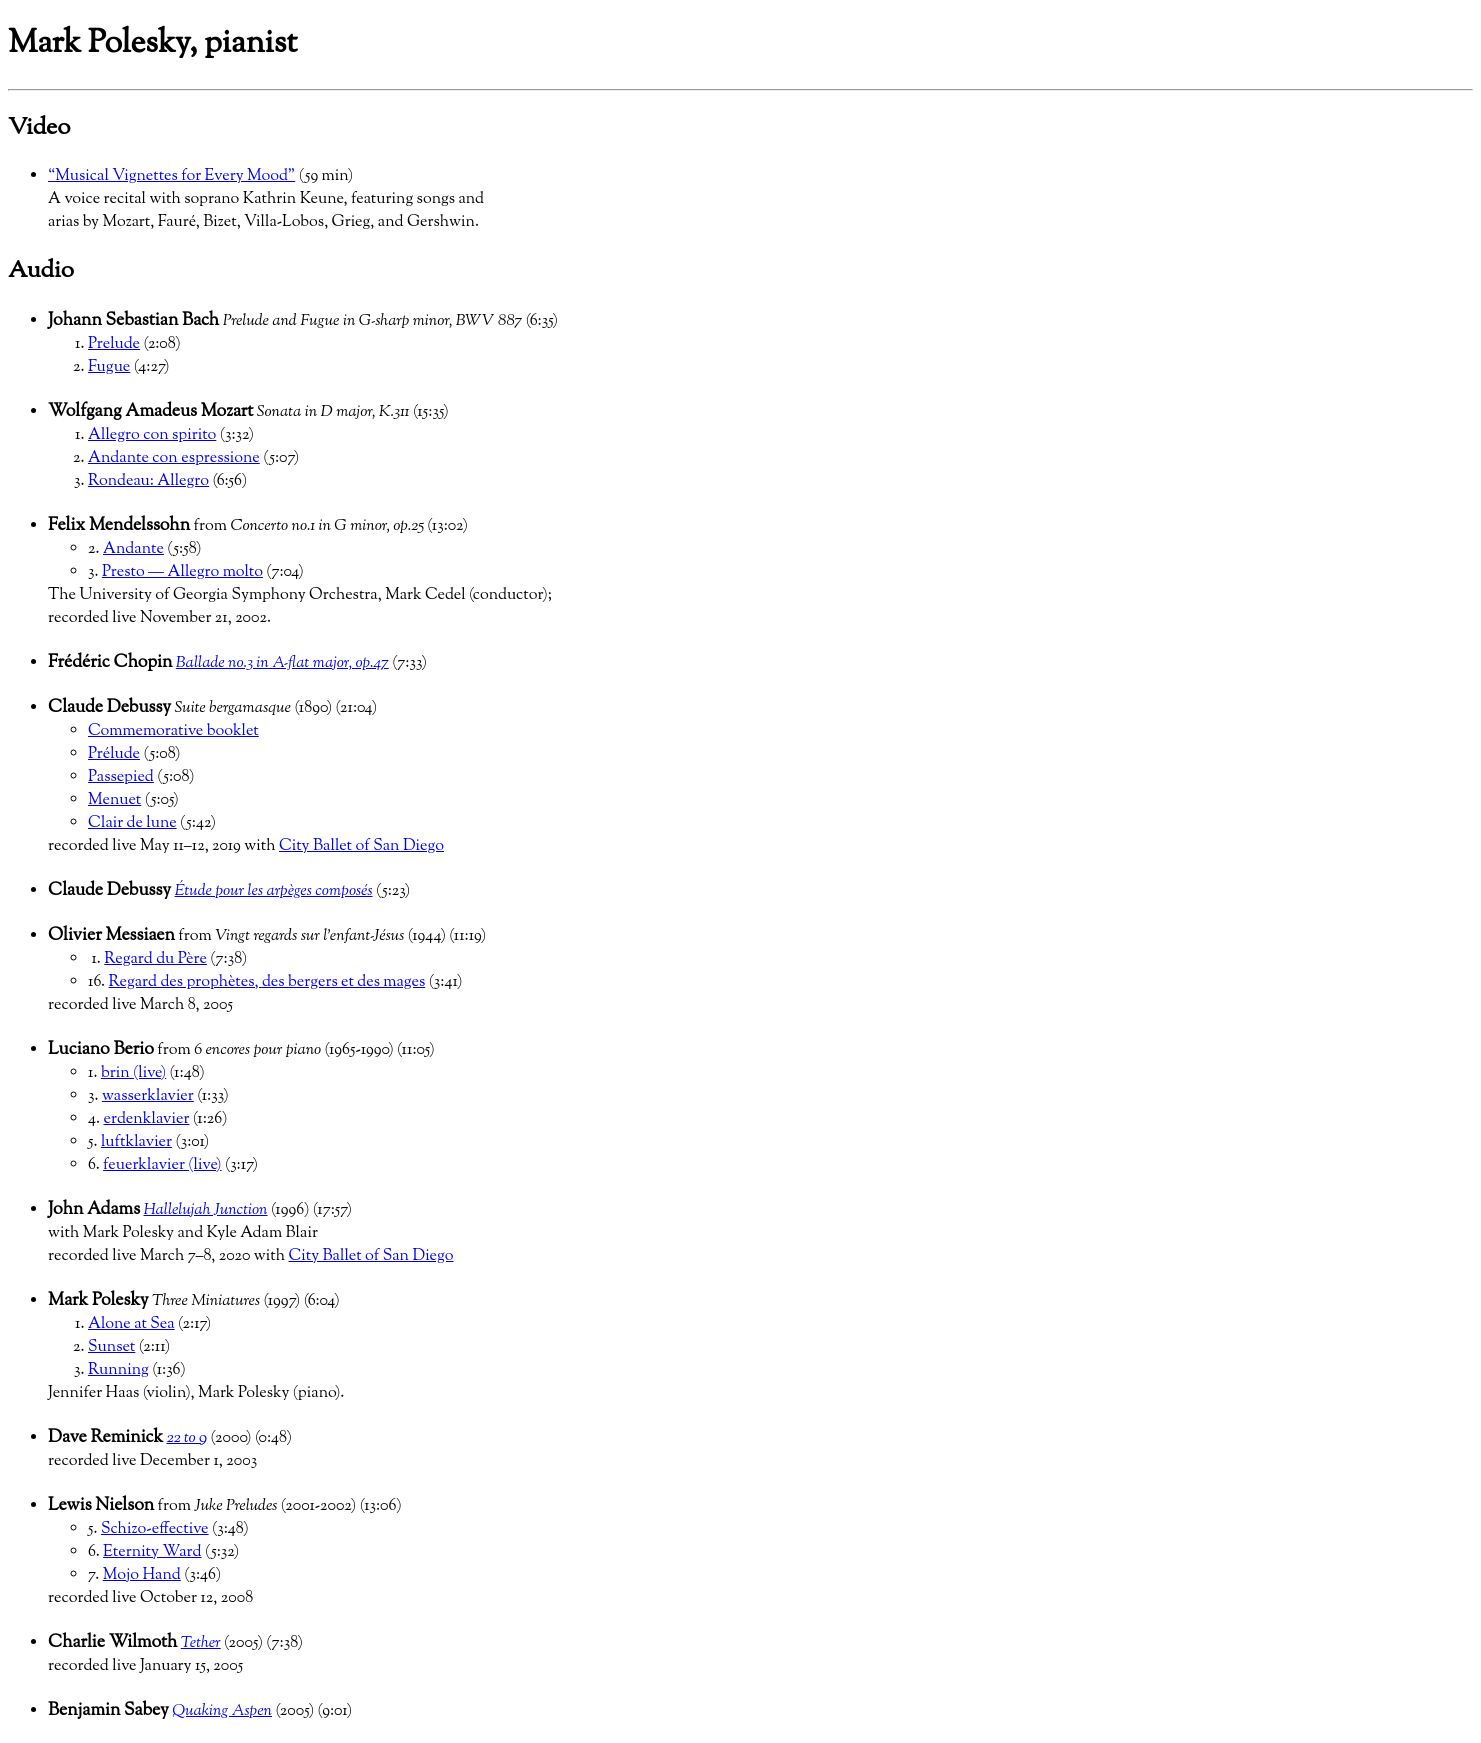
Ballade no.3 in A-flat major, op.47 (282, 663)
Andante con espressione (174, 458)
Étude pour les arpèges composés (274, 891)
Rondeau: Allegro (148, 481)
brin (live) (133, 1073)
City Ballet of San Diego (361, 846)
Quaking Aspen (222, 1711)
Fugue (109, 367)
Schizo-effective (155, 1529)
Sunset (111, 1347)
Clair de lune (132, 823)
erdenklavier (147, 1119)
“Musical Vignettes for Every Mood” (171, 176)
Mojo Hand (142, 1575)
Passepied (121, 777)
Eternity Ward (152, 1552)
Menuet (114, 800)
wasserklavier (148, 1096)
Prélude (114, 754)
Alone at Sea (131, 1324)
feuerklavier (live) (162, 1165)
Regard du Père (155, 959)
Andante (133, 549)
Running (118, 1370)
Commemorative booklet (173, 731)
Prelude (114, 344)
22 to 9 (187, 1438)
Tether (201, 1643)
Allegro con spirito (152, 435)
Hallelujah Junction (205, 1210)
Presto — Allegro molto (182, 572)
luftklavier (136, 1142)
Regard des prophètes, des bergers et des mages (267, 982)
